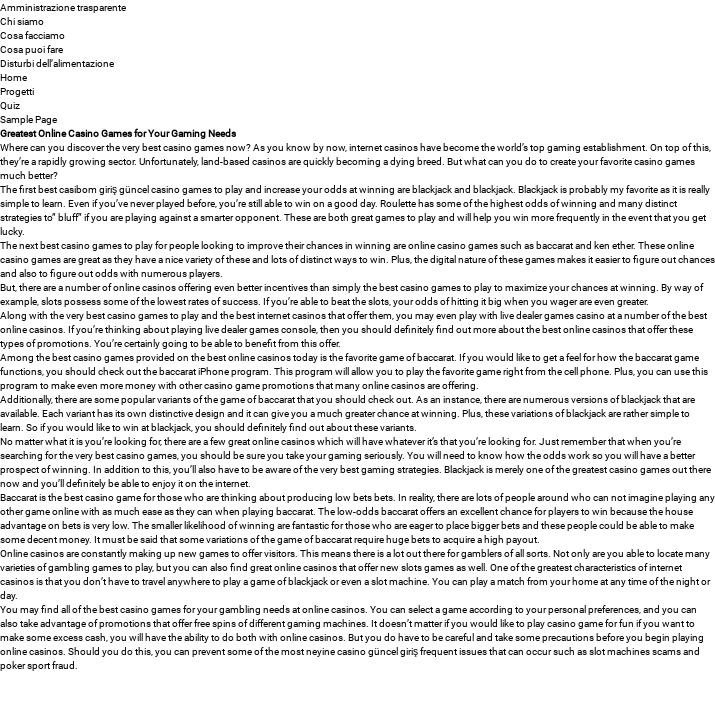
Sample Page (28, 119)
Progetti (17, 91)
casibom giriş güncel (104, 189)
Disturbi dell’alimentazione (57, 63)
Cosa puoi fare (31, 49)
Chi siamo (22, 21)
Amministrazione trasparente (63, 7)
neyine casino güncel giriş (362, 651)
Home (13, 77)
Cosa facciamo (32, 35)
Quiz (10, 105)
